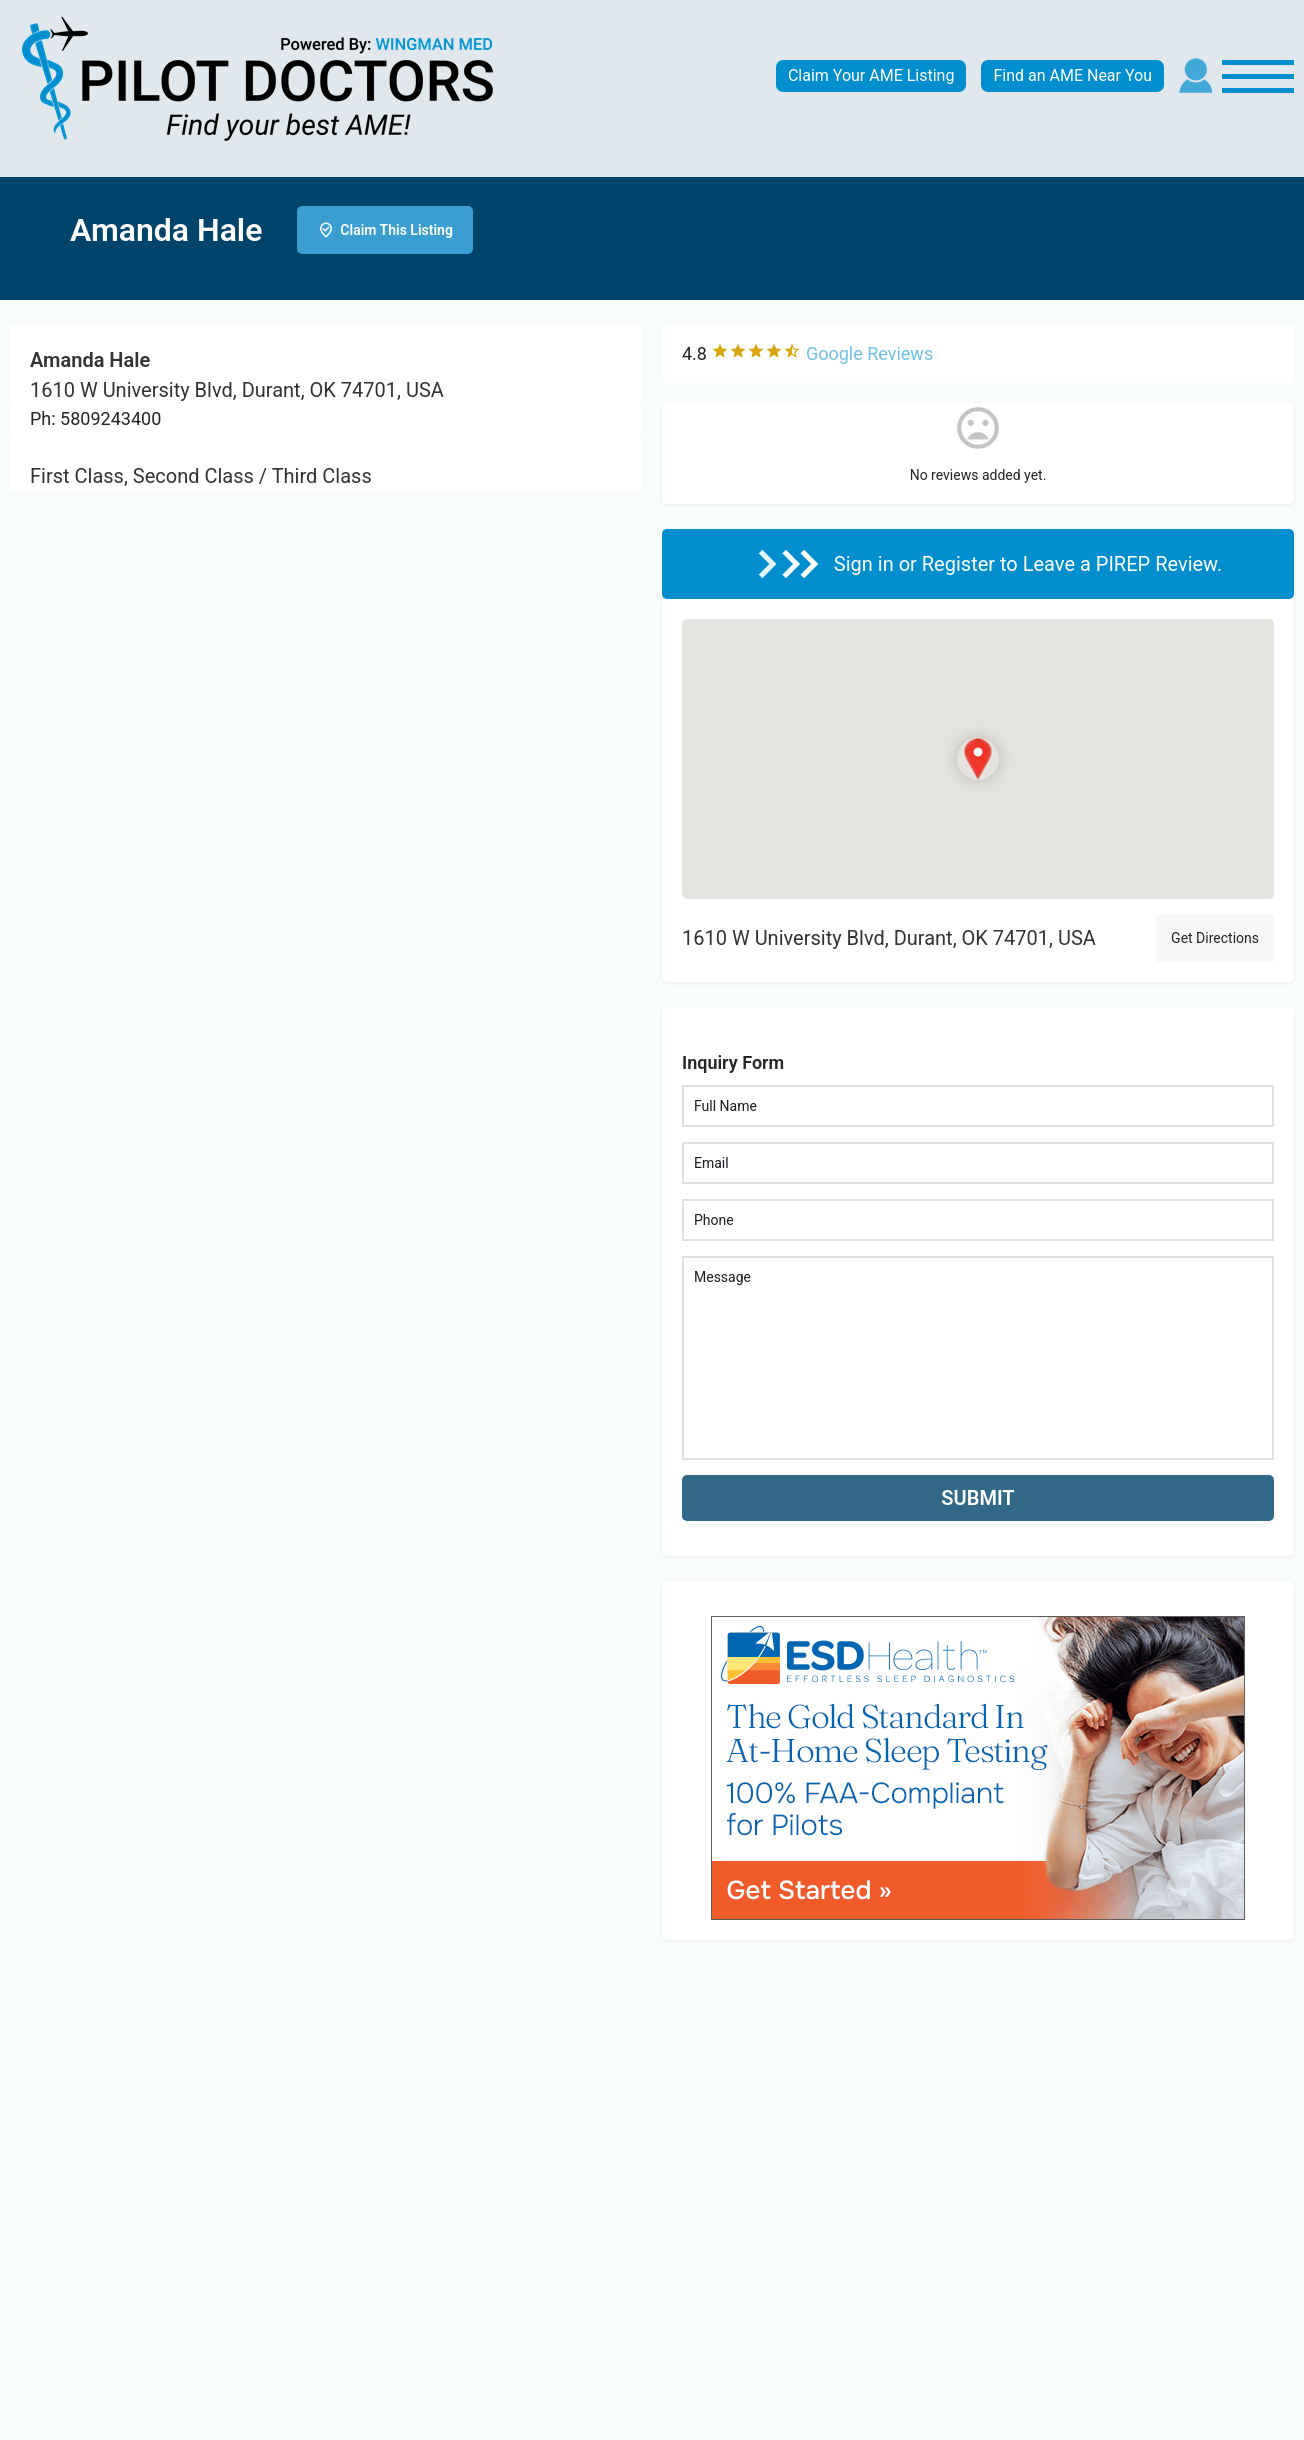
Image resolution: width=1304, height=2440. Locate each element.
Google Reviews (869, 353)
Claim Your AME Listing (871, 75)
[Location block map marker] (978, 759)
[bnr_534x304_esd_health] (978, 1765)
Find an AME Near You (1072, 75)
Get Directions (1215, 938)
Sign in (866, 564)
